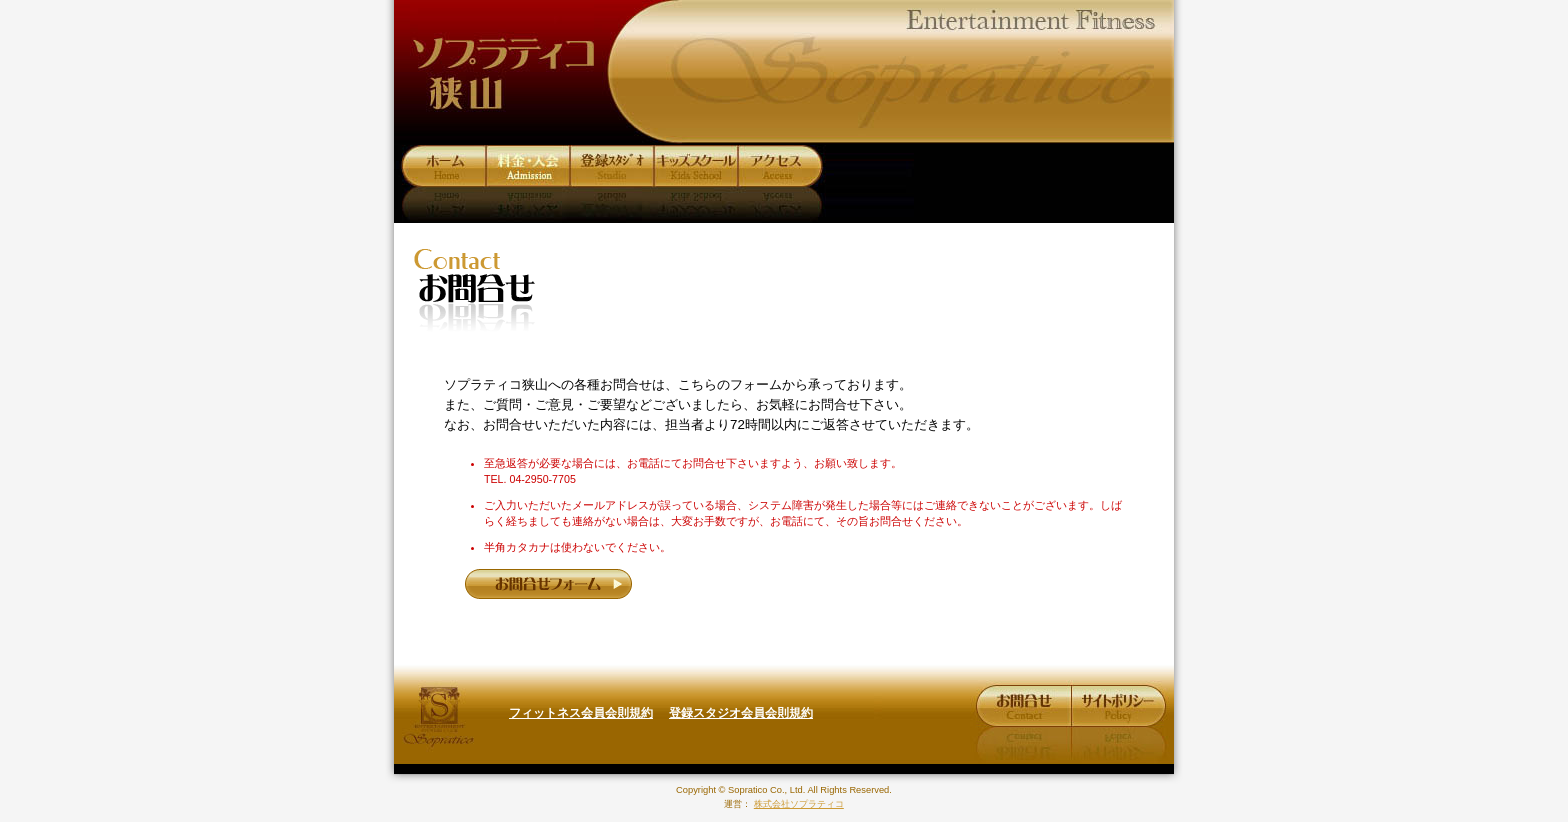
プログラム (614, 166)
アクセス (781, 166)
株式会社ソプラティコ (439, 716)
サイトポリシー (1116, 707)
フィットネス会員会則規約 (581, 713)
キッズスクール (694, 166)
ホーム (446, 166)
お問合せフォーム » (549, 584)
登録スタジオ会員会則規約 (741, 713)
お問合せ (1023, 707)
